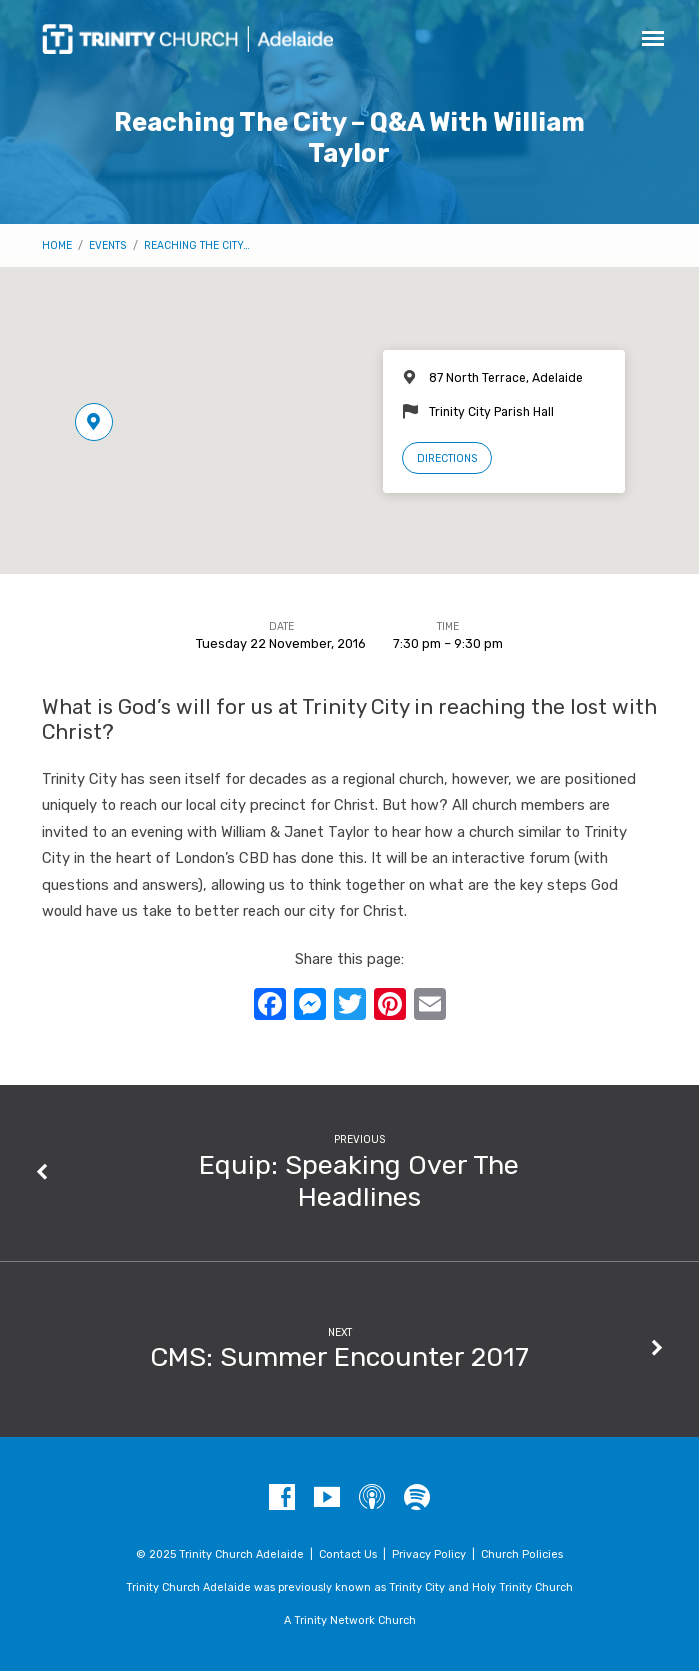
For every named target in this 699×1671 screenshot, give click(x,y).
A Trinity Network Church (350, 1620)
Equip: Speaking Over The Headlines (359, 1181)
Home (57, 245)
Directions (447, 458)
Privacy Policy (429, 1554)
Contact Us (348, 1554)
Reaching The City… (197, 245)
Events (107, 245)
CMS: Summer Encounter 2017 (339, 1357)
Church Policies (522, 1554)
